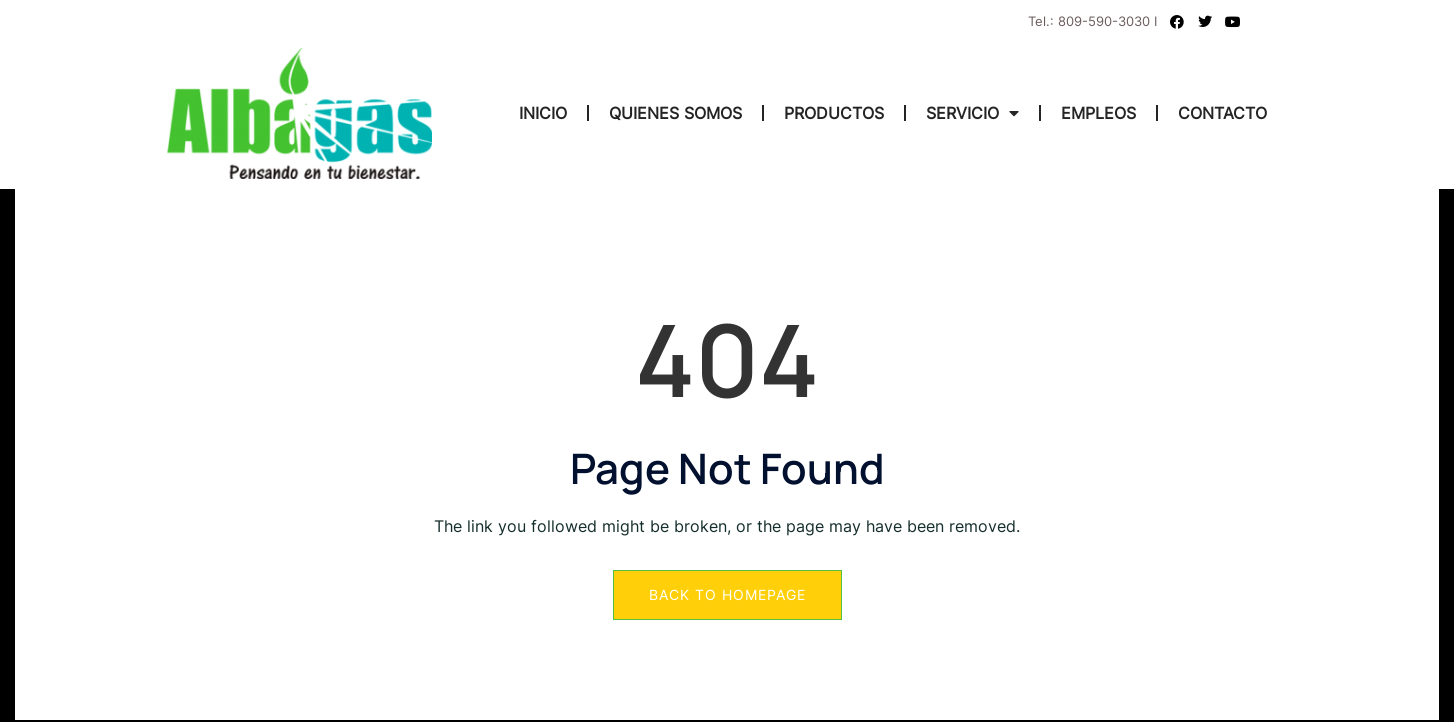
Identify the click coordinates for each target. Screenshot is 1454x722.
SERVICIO (972, 113)
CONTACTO (1222, 113)
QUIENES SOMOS (675, 113)
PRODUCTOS (834, 113)
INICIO (543, 113)
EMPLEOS (1098, 113)
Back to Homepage (727, 594)
